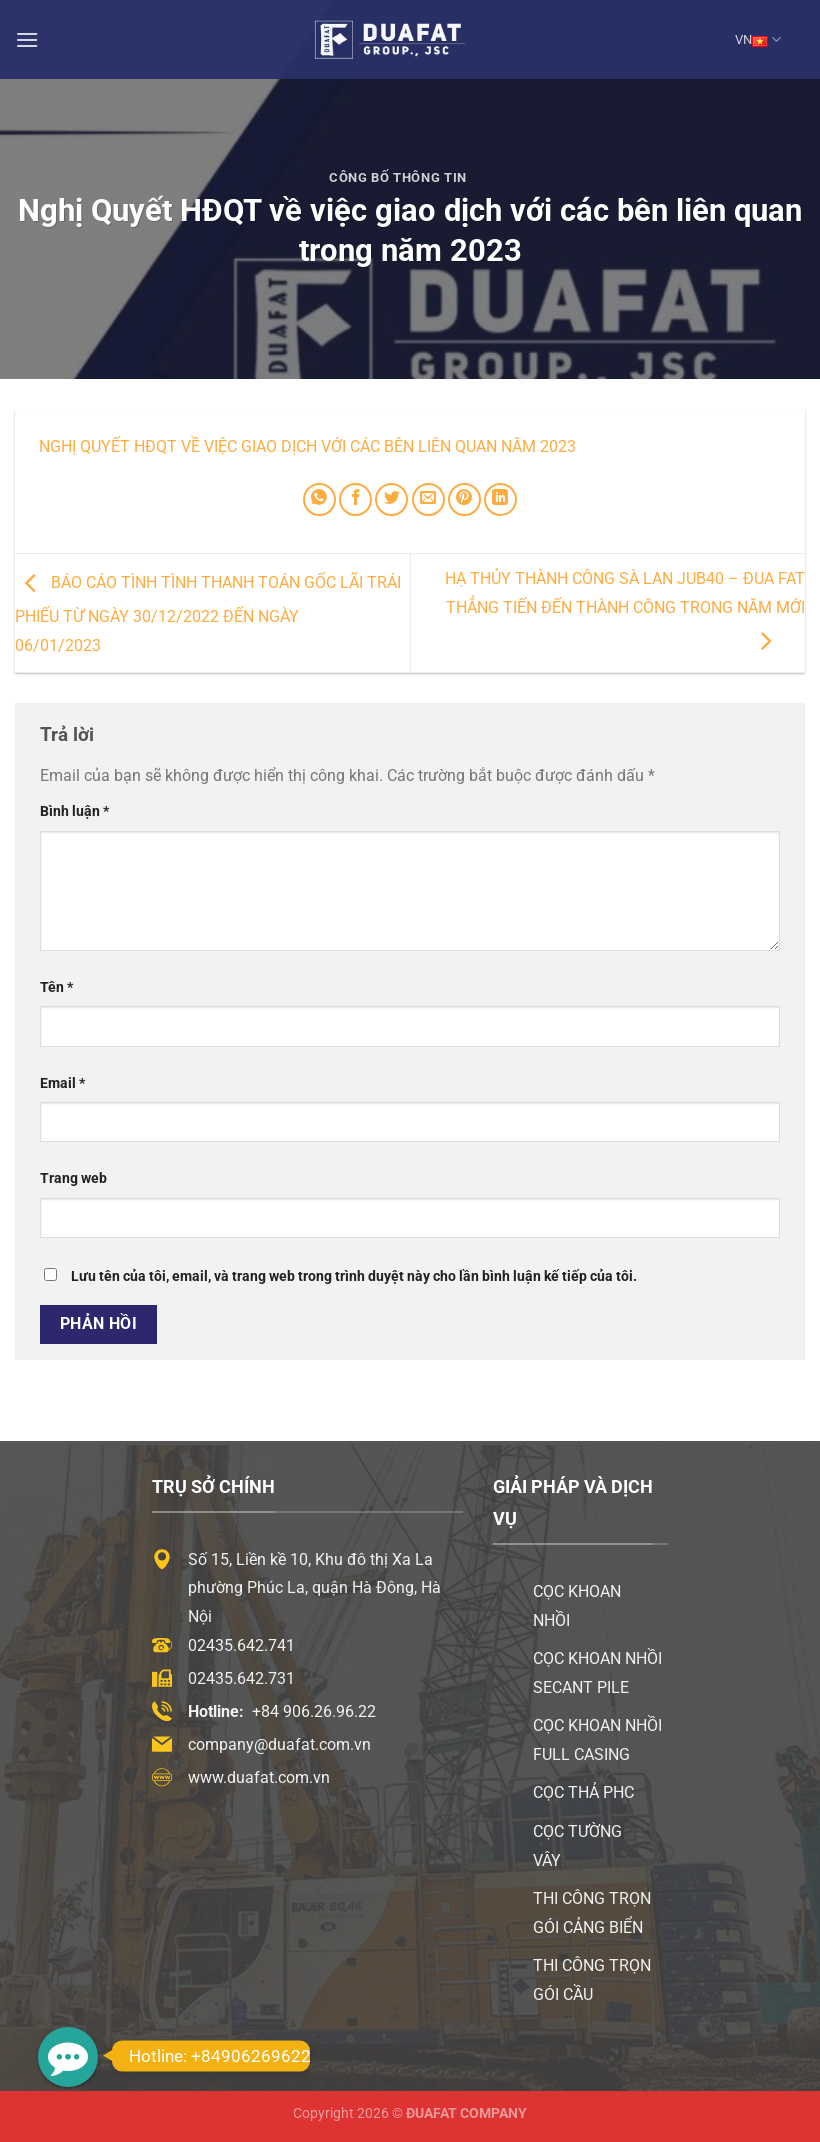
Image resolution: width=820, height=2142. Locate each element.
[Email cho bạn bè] (428, 499)
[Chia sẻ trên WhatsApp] (319, 499)
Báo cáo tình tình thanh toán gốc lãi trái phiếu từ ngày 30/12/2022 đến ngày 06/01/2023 (208, 614)
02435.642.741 (241, 1645)
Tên (56, 987)
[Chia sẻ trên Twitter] (391, 499)
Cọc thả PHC (583, 1792)
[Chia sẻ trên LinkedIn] (500, 499)
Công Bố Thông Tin (398, 177)
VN (758, 39)
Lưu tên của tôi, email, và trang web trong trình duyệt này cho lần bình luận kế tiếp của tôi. (354, 1276)
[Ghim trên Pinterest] (464, 499)
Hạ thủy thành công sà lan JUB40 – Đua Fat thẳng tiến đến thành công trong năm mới (625, 609)
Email (62, 1083)
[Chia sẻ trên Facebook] (355, 499)
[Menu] (27, 39)
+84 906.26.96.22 (314, 1711)
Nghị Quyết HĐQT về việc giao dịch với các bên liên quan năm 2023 (307, 446)
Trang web (73, 1178)
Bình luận (74, 811)
